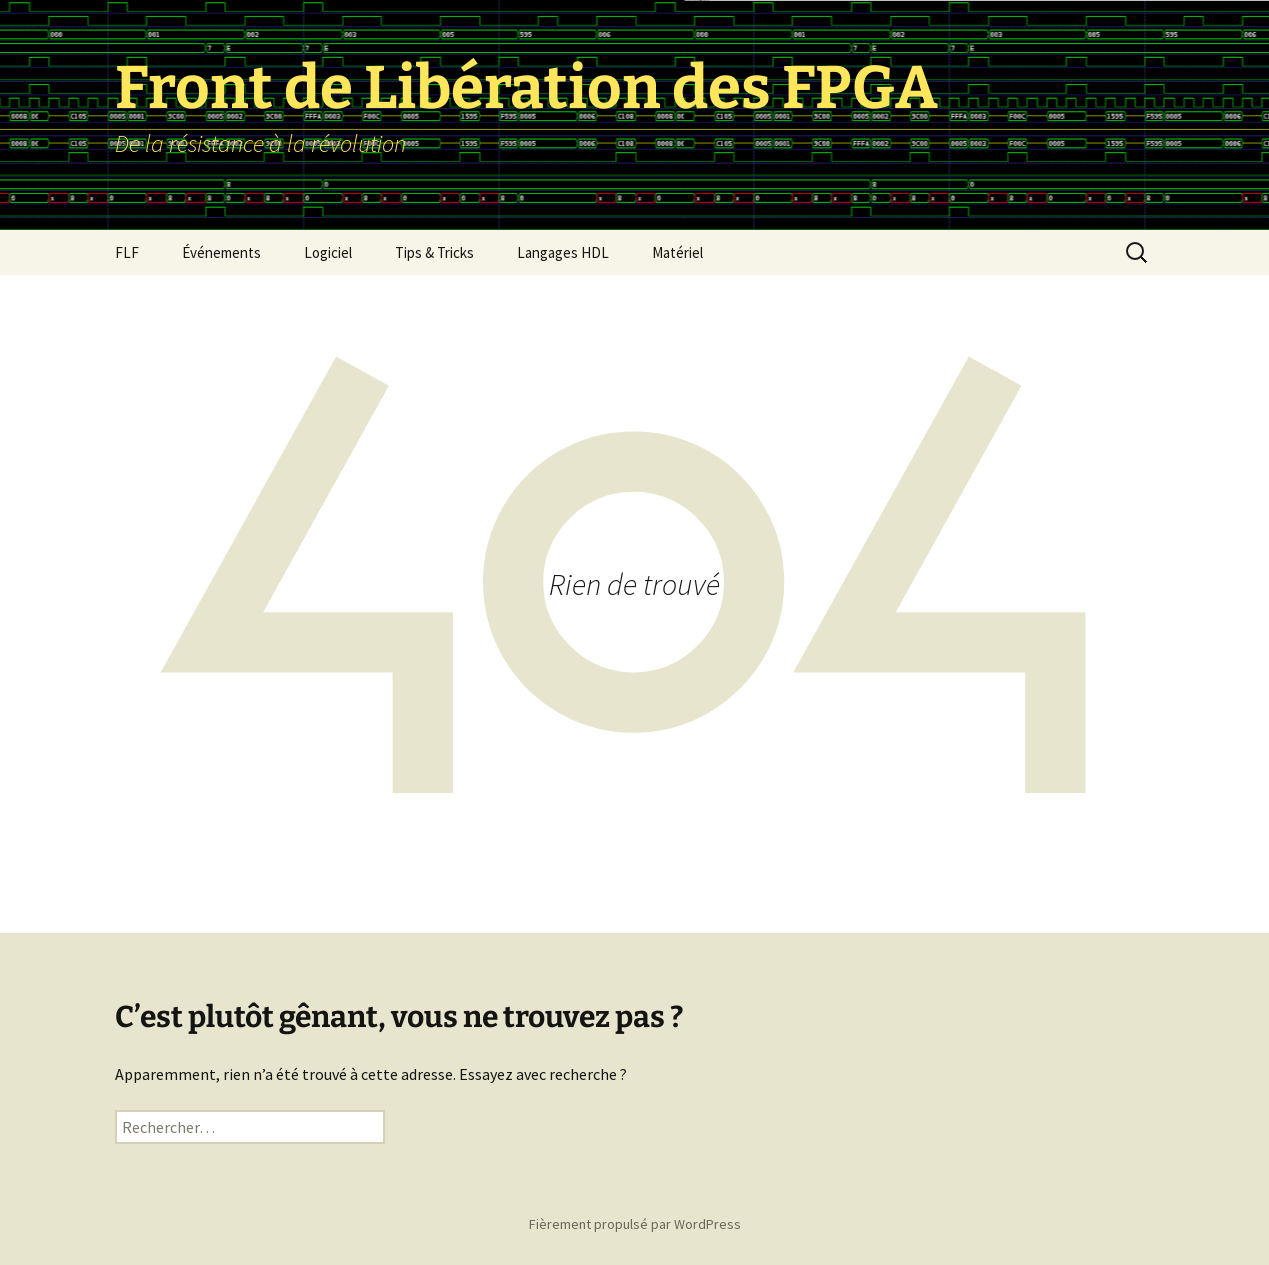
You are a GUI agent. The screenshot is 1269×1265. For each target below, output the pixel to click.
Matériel (677, 252)
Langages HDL (563, 252)
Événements (221, 252)
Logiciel (328, 252)
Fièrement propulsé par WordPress (635, 1224)
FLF (127, 252)
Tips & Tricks (434, 252)
